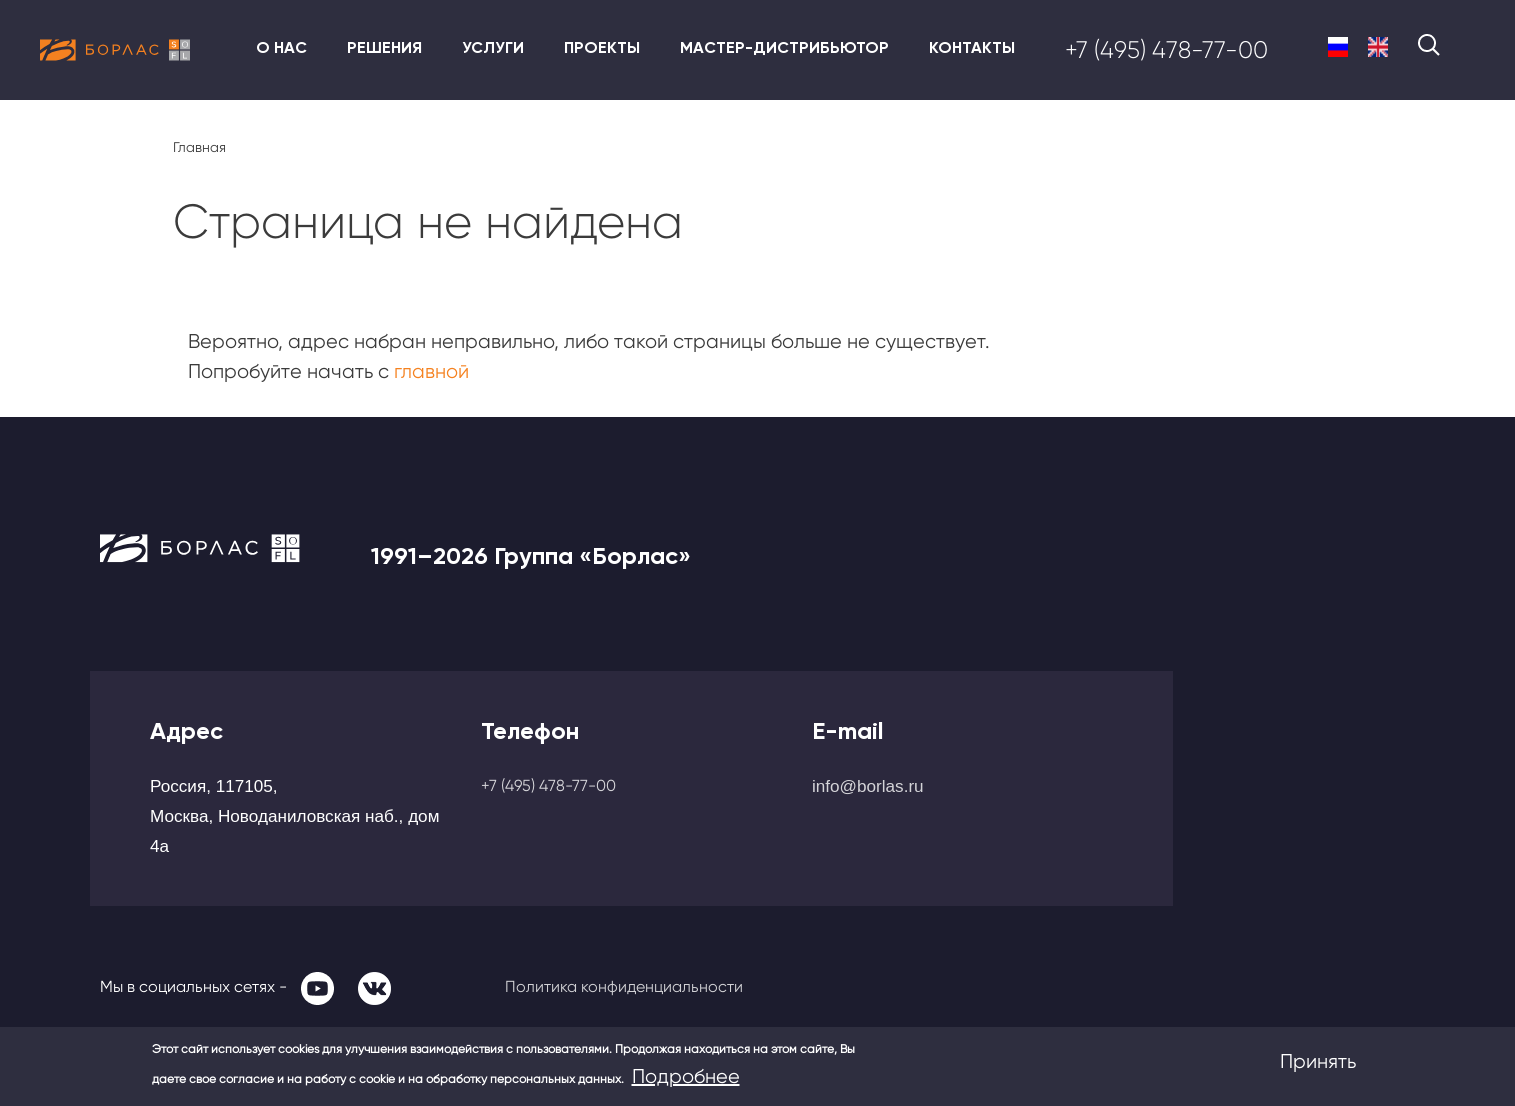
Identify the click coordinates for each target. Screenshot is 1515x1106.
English (1378, 47)
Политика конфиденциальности (624, 986)
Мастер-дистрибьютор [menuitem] (784, 47)
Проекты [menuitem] (602, 47)
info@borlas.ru (868, 786)
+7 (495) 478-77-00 (1166, 50)
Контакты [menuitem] (972, 47)
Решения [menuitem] (384, 47)
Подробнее (686, 1076)
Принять (1318, 1061)
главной (431, 371)
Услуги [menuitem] (493, 47)
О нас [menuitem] (281, 47)
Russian (1338, 47)
